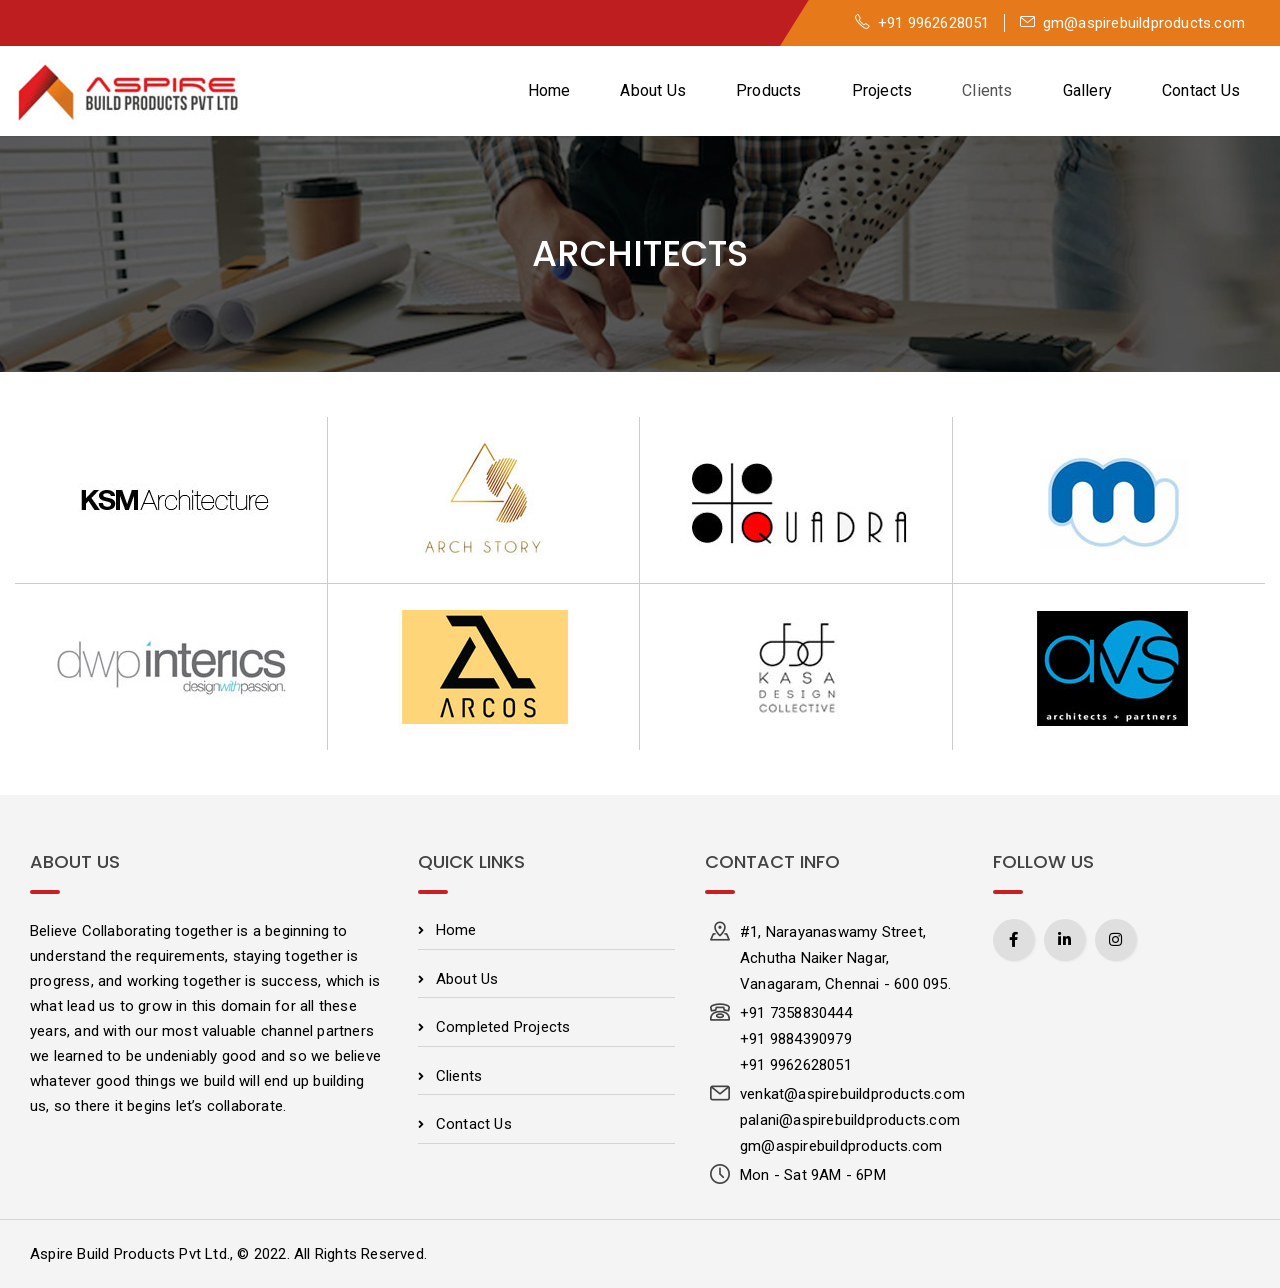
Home (549, 90)
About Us (653, 90)
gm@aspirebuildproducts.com (1132, 23)
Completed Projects (503, 1027)
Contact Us (1201, 90)
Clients (987, 90)
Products (769, 90)
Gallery (1087, 90)
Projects (882, 90)
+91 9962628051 (922, 23)
